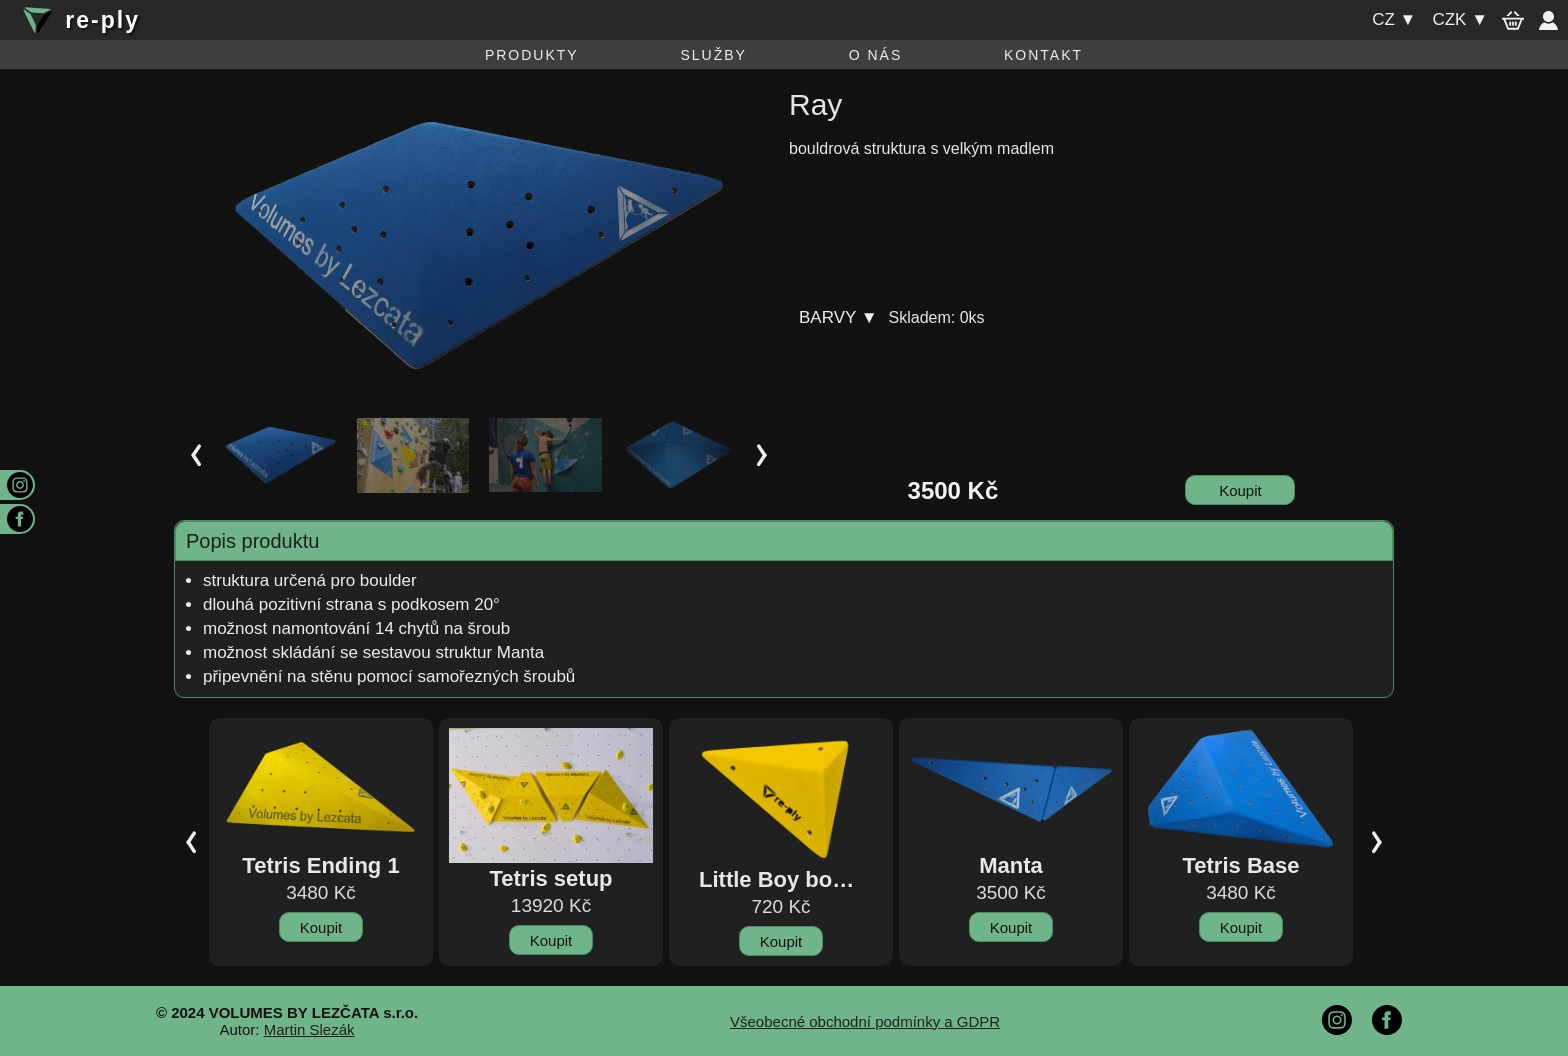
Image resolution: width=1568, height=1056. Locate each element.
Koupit (1240, 490)
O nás (876, 55)
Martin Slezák (309, 1029)
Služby (713, 55)
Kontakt (1043, 55)
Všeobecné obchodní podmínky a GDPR (865, 1021)
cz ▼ (1394, 19)
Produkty (532, 55)
